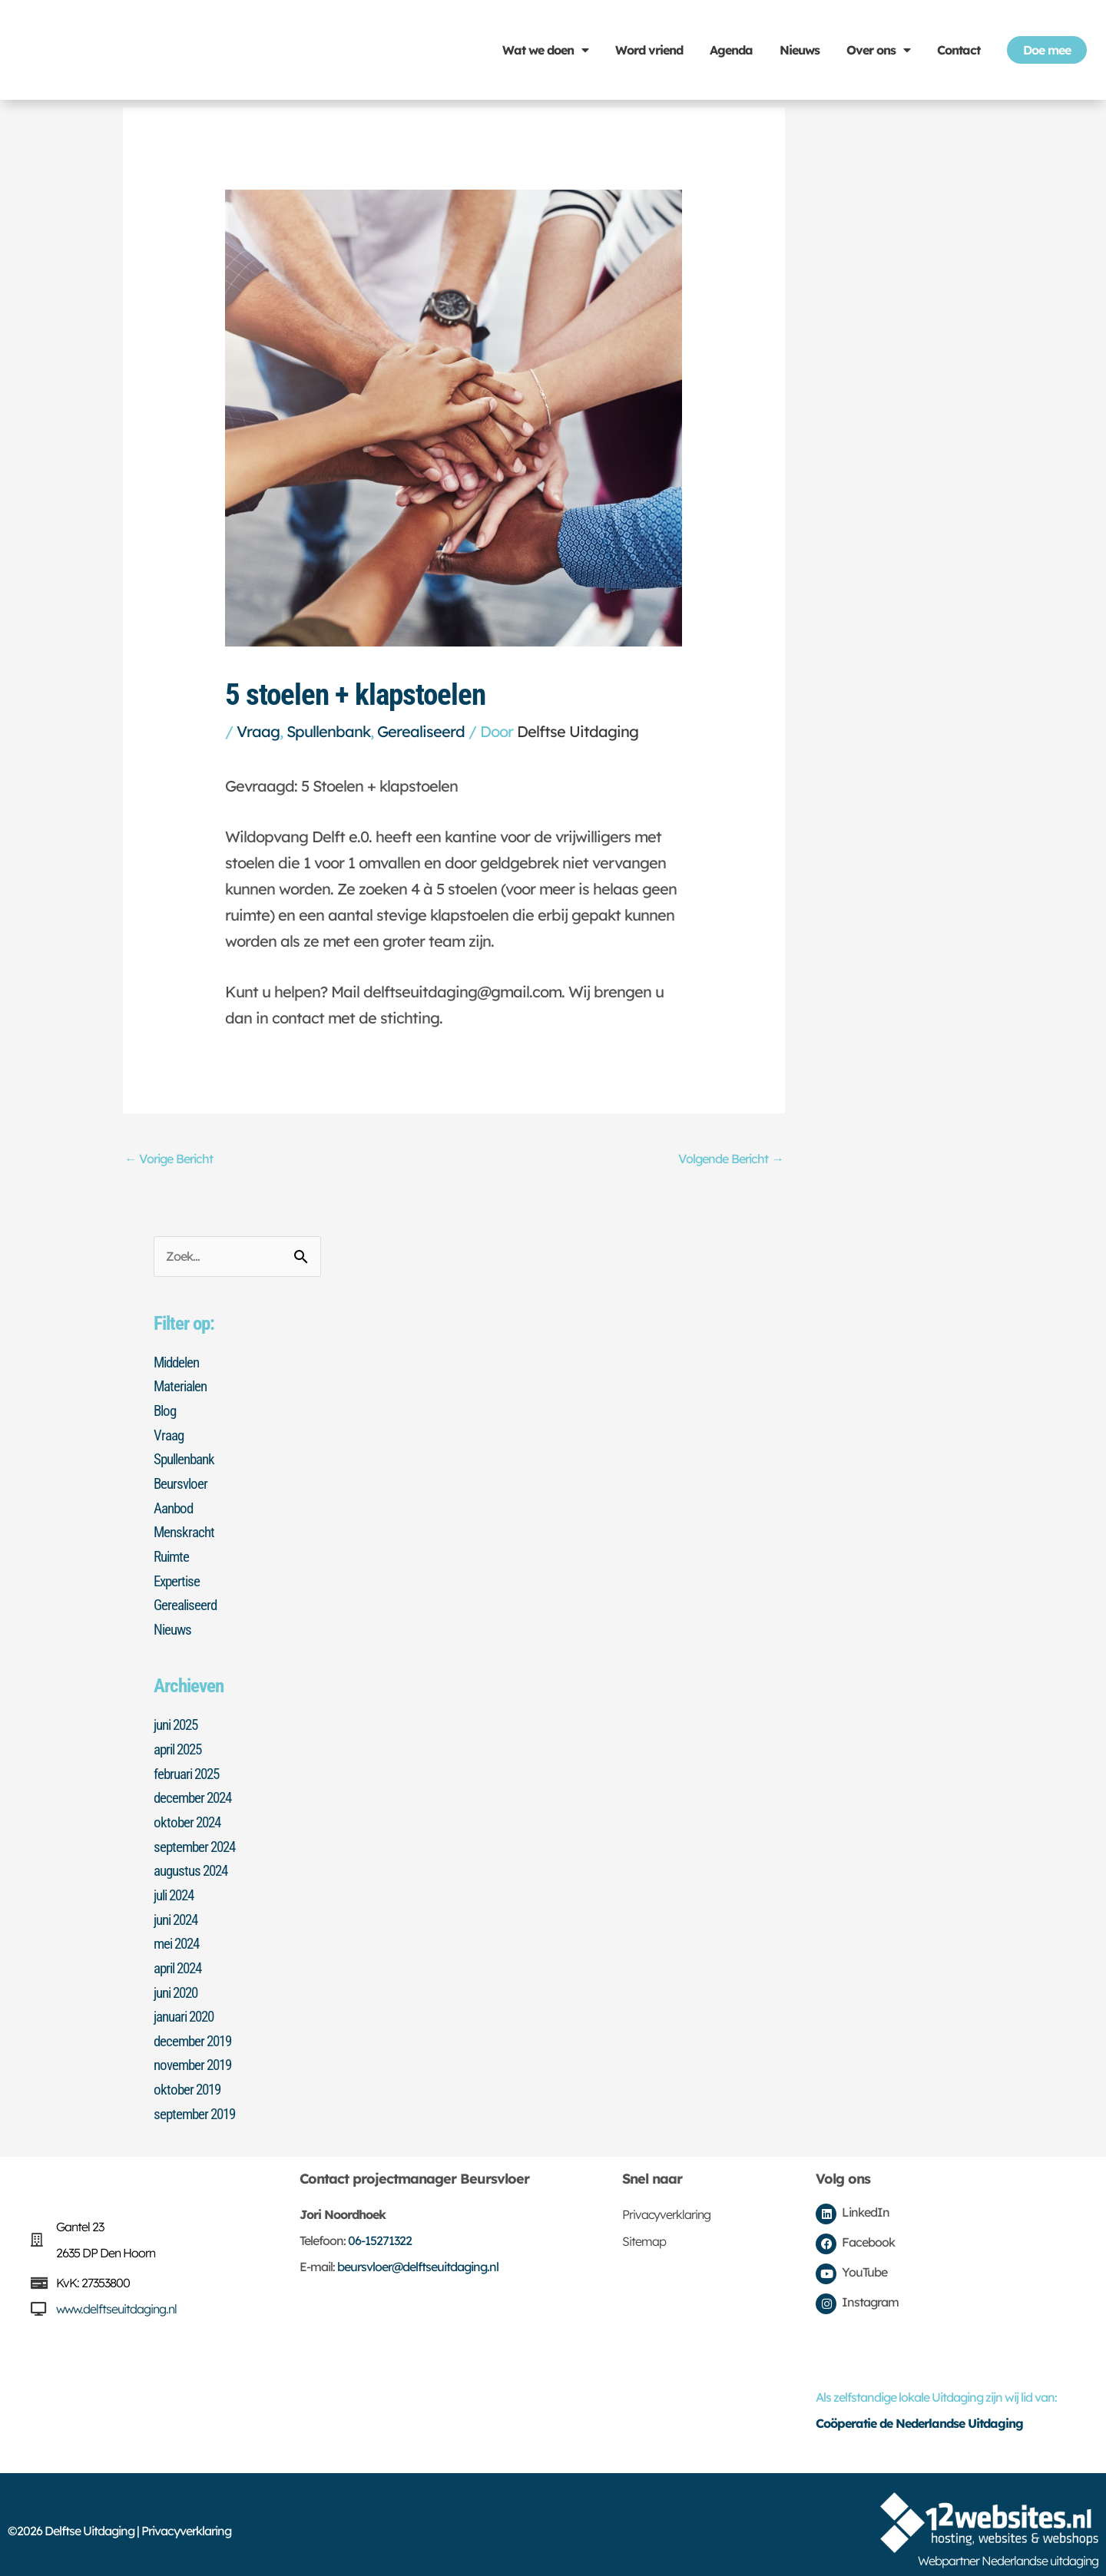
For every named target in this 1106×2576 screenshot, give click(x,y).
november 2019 (196, 2054)
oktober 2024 (189, 1816)
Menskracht (185, 1531)
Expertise (178, 1578)
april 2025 (181, 1745)
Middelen (179, 1364)
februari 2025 (190, 1769)
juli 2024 (177, 1888)
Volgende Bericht (727, 1159)
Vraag (258, 731)
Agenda (731, 50)
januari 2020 (187, 2007)
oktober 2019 (189, 2078)
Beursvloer (182, 1483)
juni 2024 (179, 1912)
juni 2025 (179, 1721)
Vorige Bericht (172, 1159)
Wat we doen (545, 50)
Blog (166, 1412)
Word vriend (649, 50)
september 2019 (197, 2102)
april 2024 (181, 1959)
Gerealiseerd (421, 731)
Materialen (182, 1388)
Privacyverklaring (666, 2202)
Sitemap (644, 2229)
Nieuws (800, 50)
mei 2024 (179, 1935)
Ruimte (173, 1555)
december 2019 (195, 2031)
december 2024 (195, 1793)
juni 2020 (179, 1983)
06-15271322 (380, 2228)
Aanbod (175, 1507)
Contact (958, 50)
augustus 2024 (194, 1864)
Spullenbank (328, 731)
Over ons (878, 50)
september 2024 (197, 1840)
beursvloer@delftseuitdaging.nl (417, 2254)
